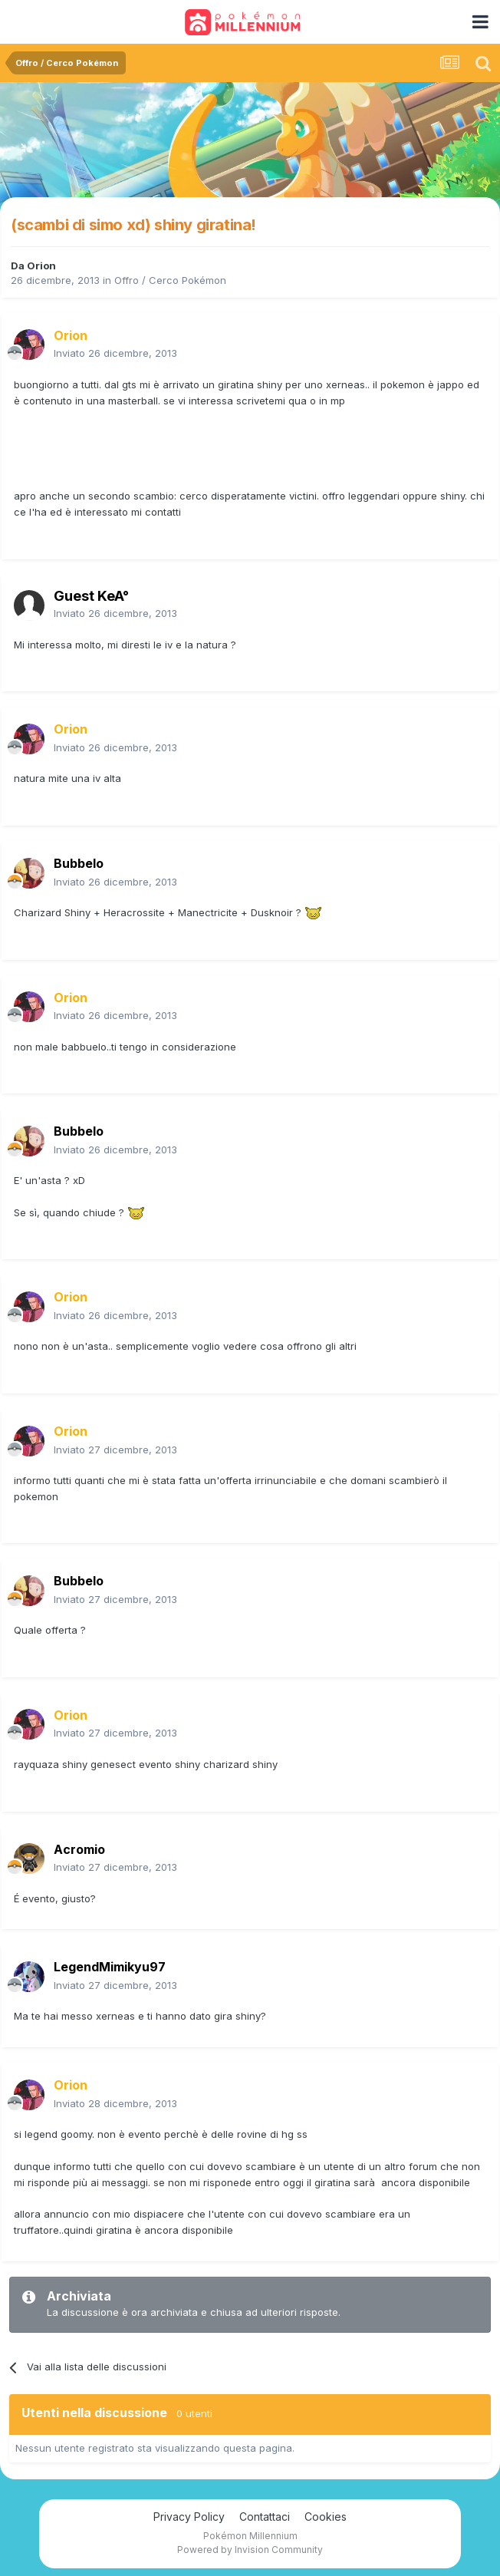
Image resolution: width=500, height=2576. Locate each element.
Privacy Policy (189, 2516)
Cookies (325, 2516)
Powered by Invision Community (250, 2549)
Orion (41, 265)
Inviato (115, 353)
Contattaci (264, 2516)
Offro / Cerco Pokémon (170, 280)
